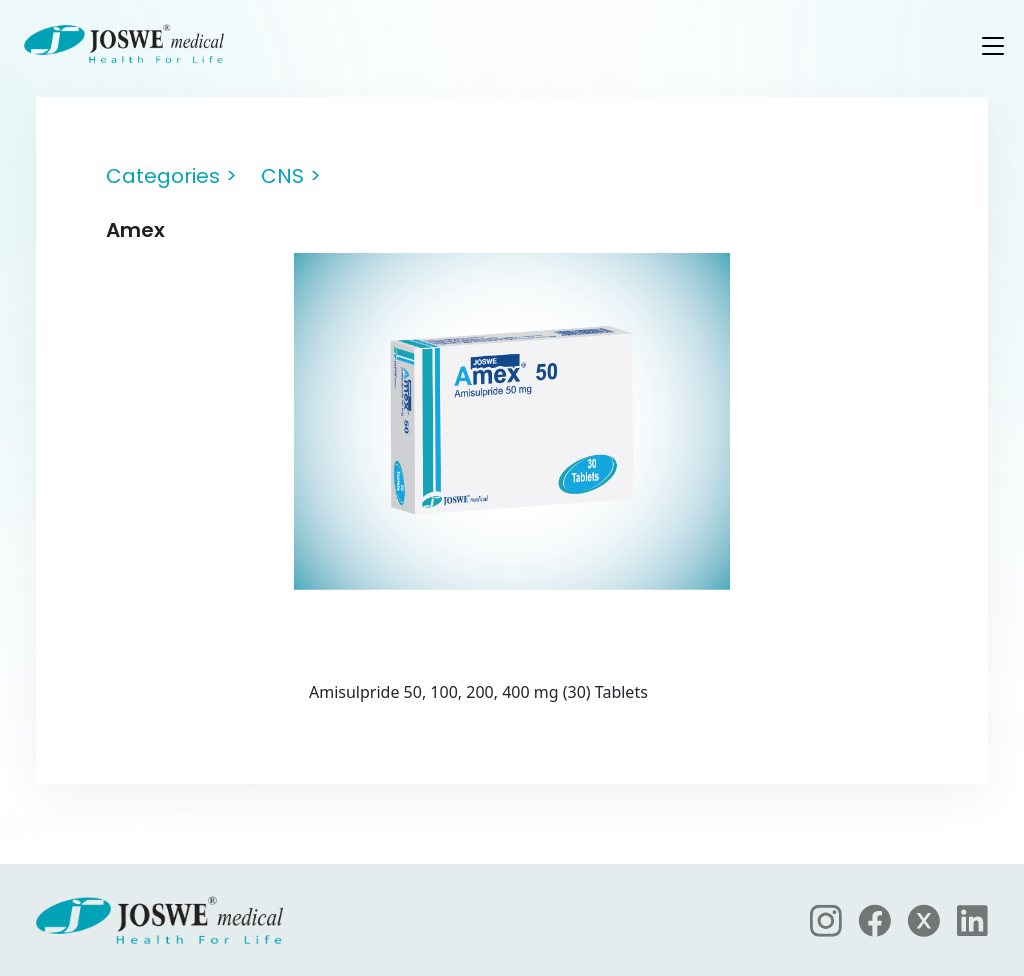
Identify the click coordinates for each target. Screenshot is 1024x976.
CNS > (291, 176)
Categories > (171, 176)
